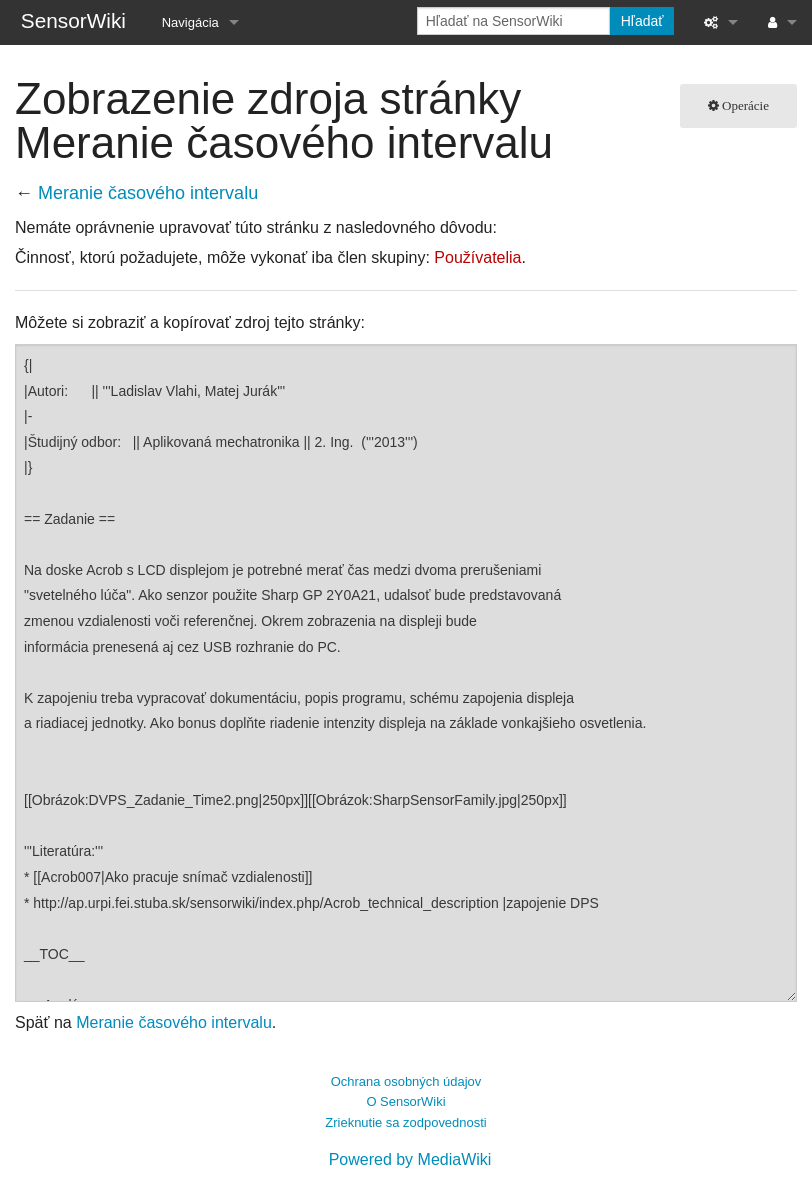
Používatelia (477, 257)
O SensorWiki (405, 1101)
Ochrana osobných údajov (406, 1081)
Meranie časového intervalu (148, 193)
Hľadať (642, 21)
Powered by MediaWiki (410, 1159)
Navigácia (190, 22)
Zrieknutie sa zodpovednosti (405, 1122)
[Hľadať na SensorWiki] (513, 21)
